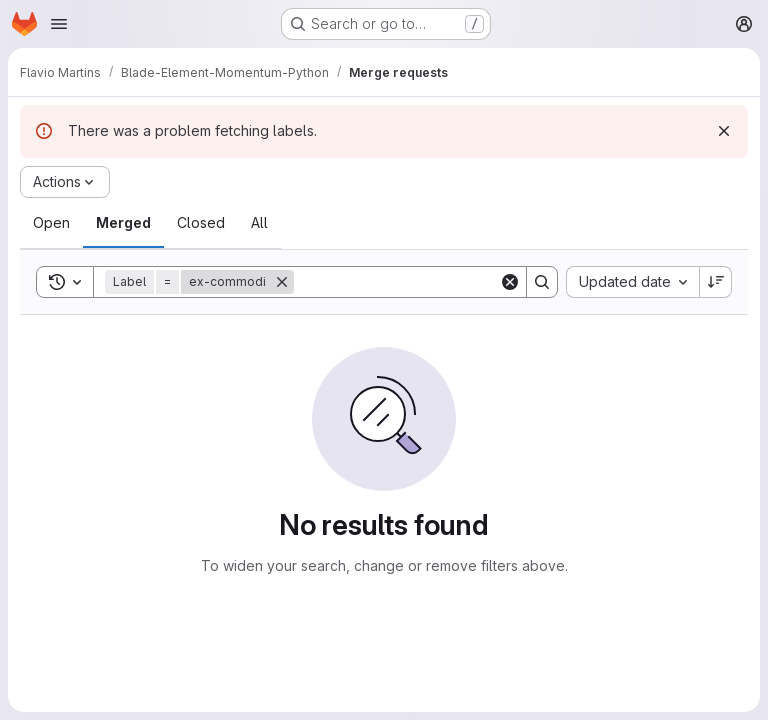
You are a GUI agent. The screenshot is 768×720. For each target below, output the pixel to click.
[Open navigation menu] (59, 24)
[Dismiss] (724, 131)
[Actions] (65, 182)
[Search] (418, 282)
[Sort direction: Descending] (716, 282)
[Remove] (282, 282)
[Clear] (510, 282)
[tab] (51, 223)
